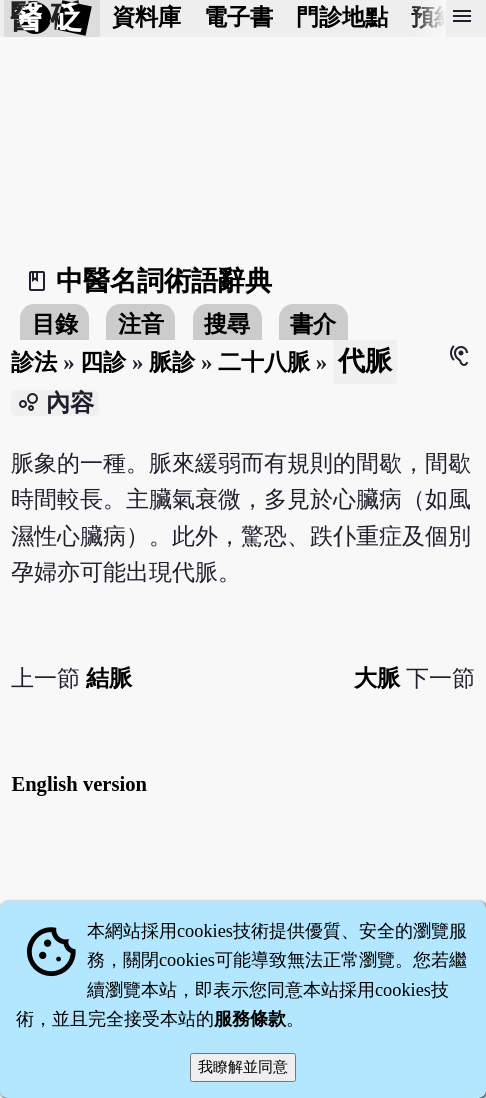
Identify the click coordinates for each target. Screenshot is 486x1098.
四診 (103, 362)
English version (79, 784)
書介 (313, 324)
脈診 (172, 362)
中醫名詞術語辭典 (164, 281)
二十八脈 (264, 362)
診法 (34, 362)
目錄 (55, 324)
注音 (141, 324)
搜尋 (227, 324)
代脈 (365, 361)
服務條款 (250, 1019)
